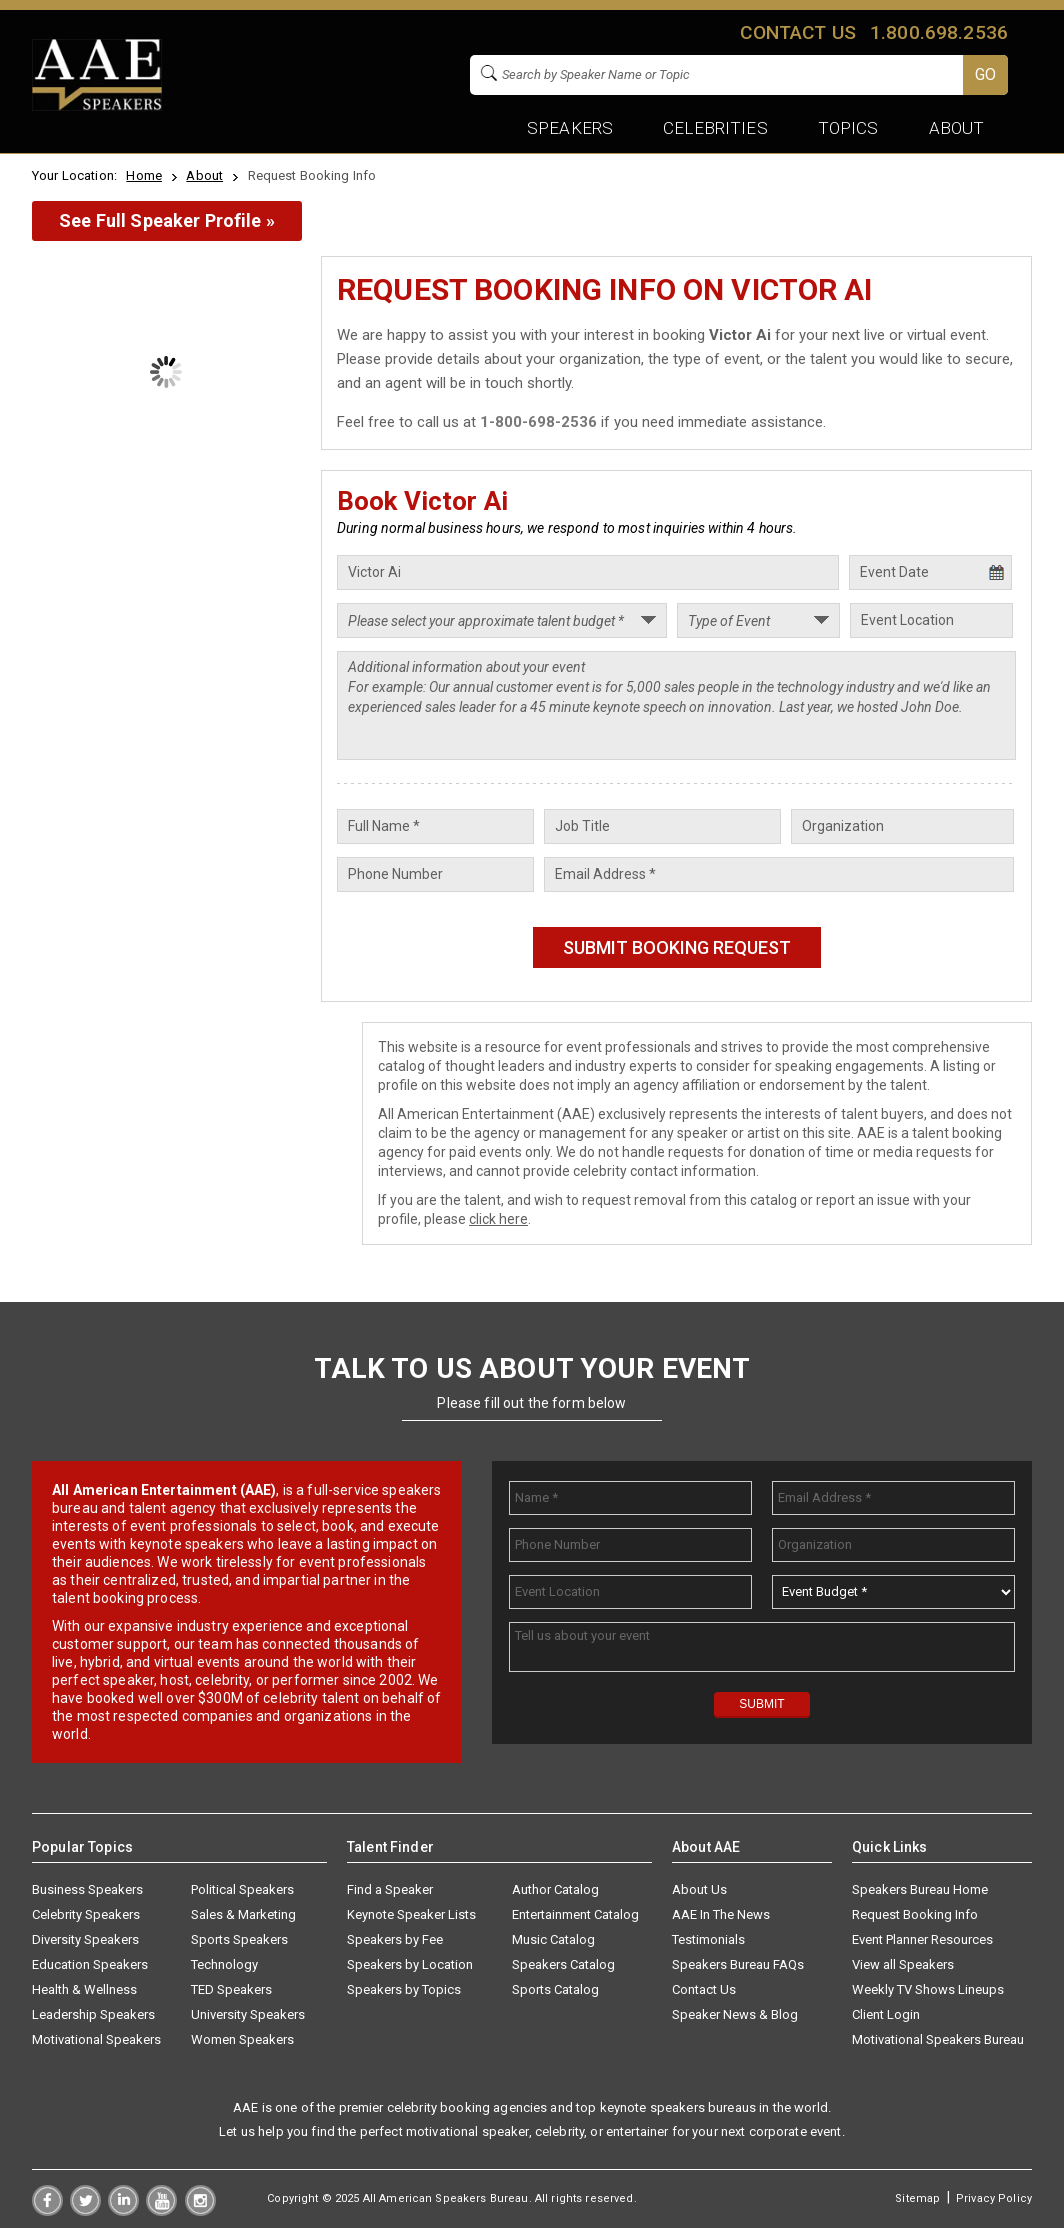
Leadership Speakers (93, 2014)
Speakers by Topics (404, 1989)
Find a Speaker (390, 1889)
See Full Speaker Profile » (167, 220)
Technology (224, 1964)
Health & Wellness (84, 1989)
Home (144, 175)
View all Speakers (903, 1964)
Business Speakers (87, 1889)
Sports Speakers (239, 1939)
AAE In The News (721, 1914)
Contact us (797, 32)
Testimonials (708, 1939)
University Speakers (248, 2014)
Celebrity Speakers (86, 1914)
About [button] (956, 128)
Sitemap (917, 2198)
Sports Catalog (555, 1989)
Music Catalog (553, 1939)
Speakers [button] (570, 128)
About (204, 175)
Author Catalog (555, 1889)
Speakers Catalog (563, 1964)
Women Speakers (242, 2039)
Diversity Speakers (85, 1939)
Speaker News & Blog (735, 2014)
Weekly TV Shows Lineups (928, 1989)
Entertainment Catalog (575, 1914)
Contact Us (704, 1989)
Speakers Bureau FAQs (738, 1964)
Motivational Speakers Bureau (938, 2039)
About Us (699, 1889)
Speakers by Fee (395, 1939)
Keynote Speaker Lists (411, 1914)
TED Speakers (231, 1989)
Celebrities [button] (715, 128)
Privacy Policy (994, 2198)
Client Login (886, 2014)
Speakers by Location (410, 1964)
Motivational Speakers (96, 2039)
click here (498, 1219)
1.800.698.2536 (939, 32)
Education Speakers (90, 1964)
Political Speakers (242, 1889)
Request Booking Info (915, 1914)
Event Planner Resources (922, 1939)
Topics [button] (848, 128)
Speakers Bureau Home (920, 1889)
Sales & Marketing (243, 1914)
